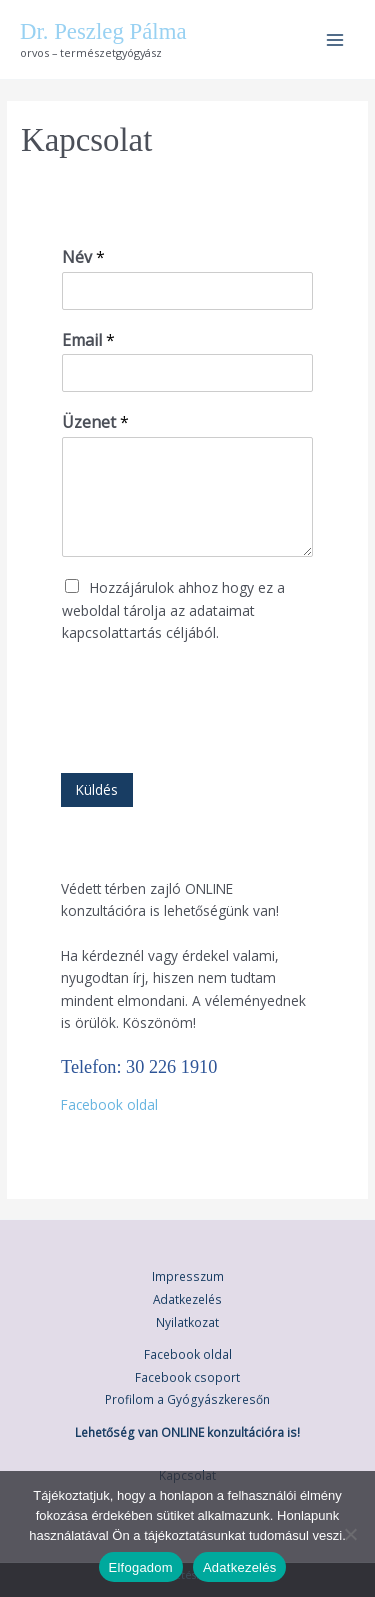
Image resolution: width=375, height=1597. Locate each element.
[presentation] (213, 740)
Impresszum (188, 1276)
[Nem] (350, 1534)
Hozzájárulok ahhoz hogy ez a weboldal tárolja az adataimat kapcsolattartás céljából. (173, 610)
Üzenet (95, 422)
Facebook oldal (109, 1104)
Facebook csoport (187, 1377)
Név (83, 257)
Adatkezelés (187, 1299)
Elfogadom (141, 1567)
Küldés (97, 789)
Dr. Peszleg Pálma (103, 31)
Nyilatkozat (187, 1322)
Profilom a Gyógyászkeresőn (187, 1399)
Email (88, 340)
